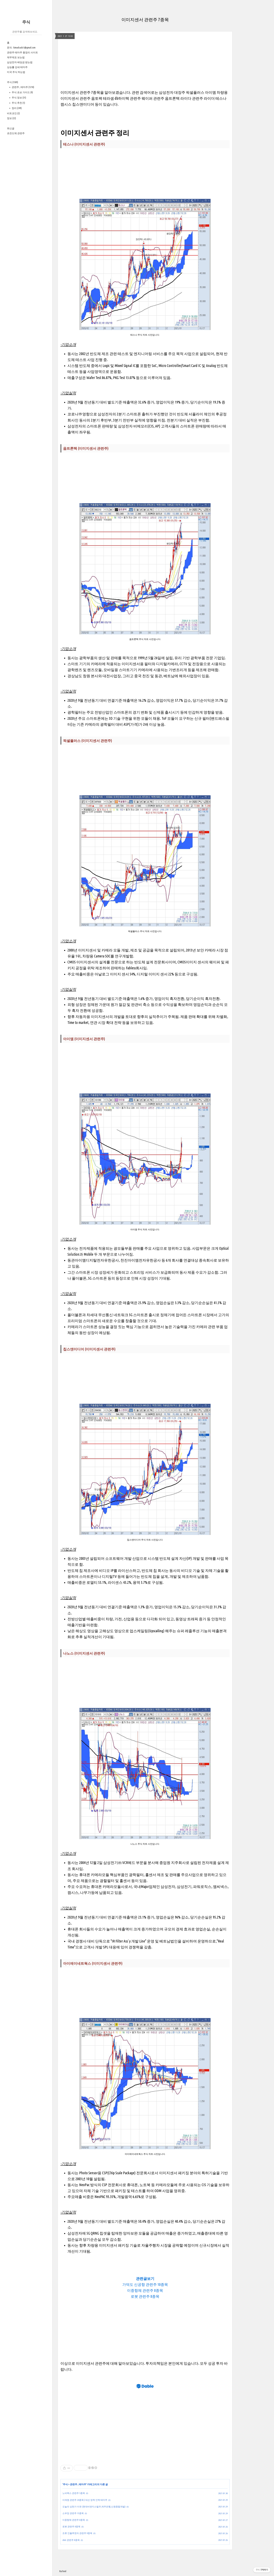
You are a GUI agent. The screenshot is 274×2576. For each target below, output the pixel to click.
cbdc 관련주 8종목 (71, 2540)
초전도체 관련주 (16, 133)
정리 (16, 108)
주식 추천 (18, 102)
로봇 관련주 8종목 (145, 2296)
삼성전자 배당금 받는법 (20, 62)
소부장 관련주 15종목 (73, 2513)
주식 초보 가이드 (22, 92)
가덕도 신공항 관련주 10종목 (145, 2284)
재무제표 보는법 (16, 57)
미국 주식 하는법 (16, 72)
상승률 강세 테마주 (17, 67)
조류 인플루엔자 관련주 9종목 (77, 2533)
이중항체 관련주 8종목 (145, 2290)
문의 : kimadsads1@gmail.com (21, 47)
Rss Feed (62, 2571)
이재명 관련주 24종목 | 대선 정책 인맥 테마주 (84, 2500)
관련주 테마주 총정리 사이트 (22, 52)
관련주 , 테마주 (22, 87)
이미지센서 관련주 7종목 (145, 19)
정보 (11, 118)
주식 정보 (18, 97)
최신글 (10, 128)
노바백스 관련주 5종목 (73, 2493)
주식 (26, 22)
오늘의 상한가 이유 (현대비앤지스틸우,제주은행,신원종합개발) (93, 2506)
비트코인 (13, 113)
